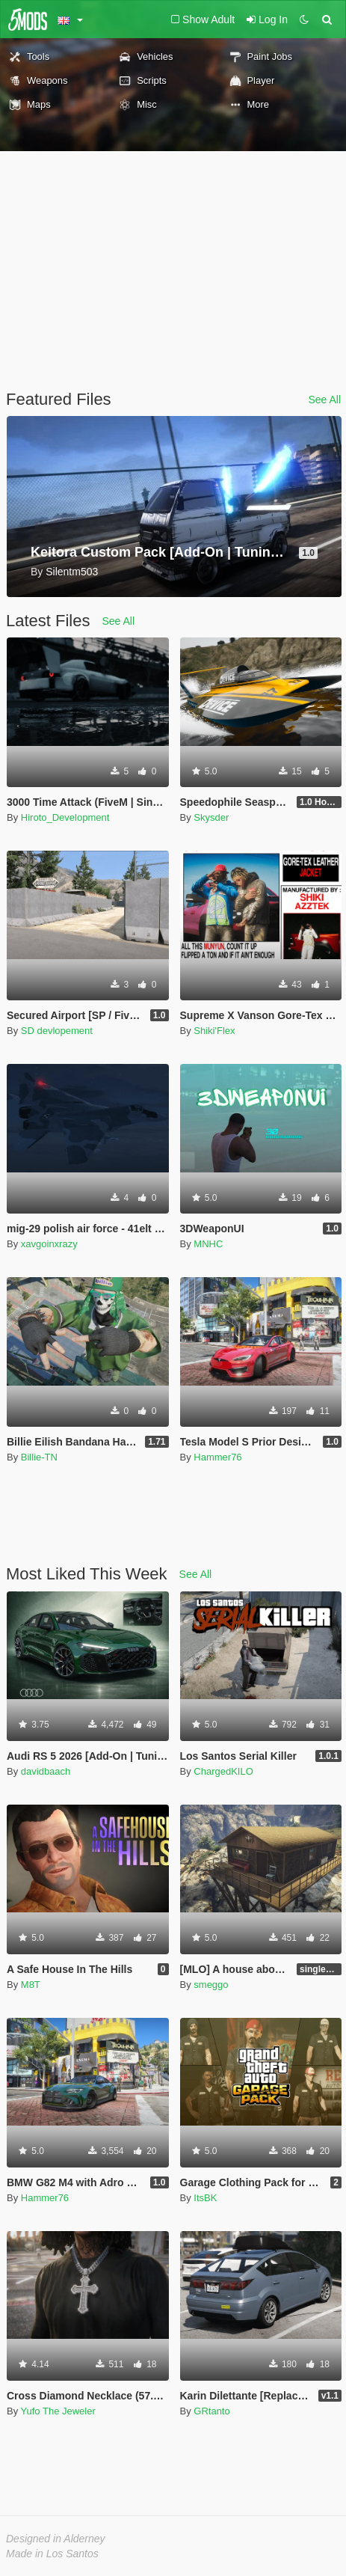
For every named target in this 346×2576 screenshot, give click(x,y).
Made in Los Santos (52, 2554)
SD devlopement (57, 1030)
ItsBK (205, 2197)
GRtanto (211, 2411)
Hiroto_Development (65, 817)
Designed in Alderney (55, 2539)
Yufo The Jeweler (58, 2411)
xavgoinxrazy (49, 1243)
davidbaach (46, 1771)
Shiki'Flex (214, 1030)
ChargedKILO (223, 1771)
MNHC (208, 1243)
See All (324, 400)
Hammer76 (217, 1457)
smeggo (211, 1984)
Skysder (211, 817)
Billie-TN (39, 1457)
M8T (30, 1984)
